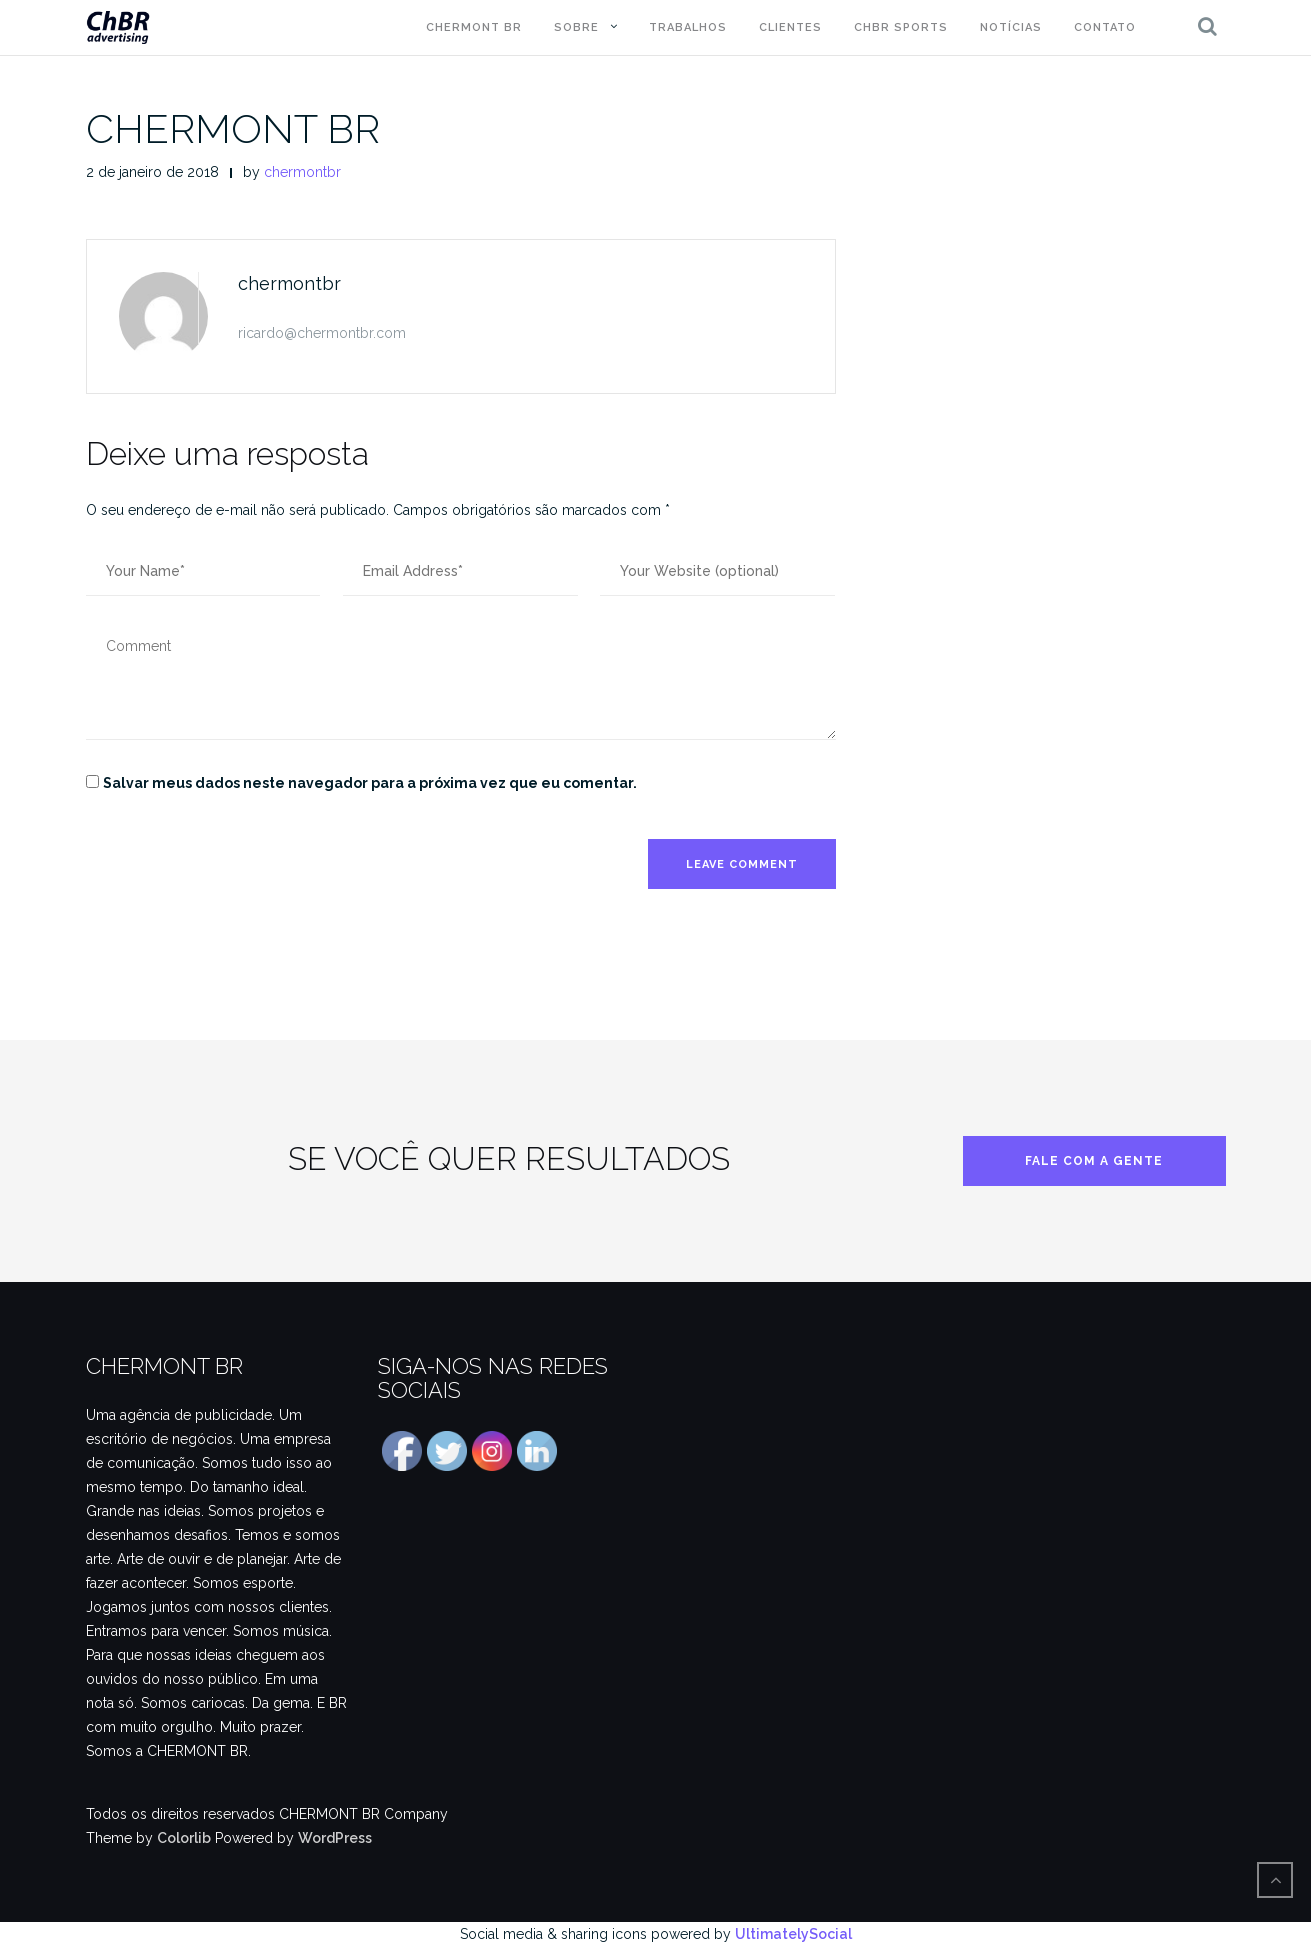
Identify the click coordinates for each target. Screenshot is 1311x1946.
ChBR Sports (901, 27)
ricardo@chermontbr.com (322, 333)
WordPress (335, 1838)
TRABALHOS (688, 27)
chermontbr (302, 172)
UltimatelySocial (793, 1934)
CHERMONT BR (474, 27)
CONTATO (1105, 27)
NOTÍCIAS (1011, 27)
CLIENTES (790, 27)
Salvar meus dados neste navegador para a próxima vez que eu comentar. (370, 783)
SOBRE (576, 27)
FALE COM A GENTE (1094, 1161)
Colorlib (184, 1838)
